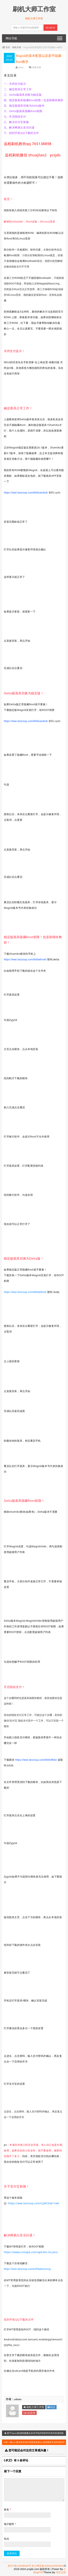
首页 (8, 47)
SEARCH (50, 27)
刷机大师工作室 (33, 2407)
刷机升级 (16, 47)
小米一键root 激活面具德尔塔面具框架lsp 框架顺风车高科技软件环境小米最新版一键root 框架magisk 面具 (34, 2443)
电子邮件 (10, 2524)
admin (21, 67)
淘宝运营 (61, 2572)
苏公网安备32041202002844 (48, 2565)
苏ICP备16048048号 (19, 2565)
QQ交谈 (29, 2412)
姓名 (7, 2509)
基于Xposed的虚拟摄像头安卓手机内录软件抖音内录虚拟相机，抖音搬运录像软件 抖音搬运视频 (34, 2434)
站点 (51, 2407)
